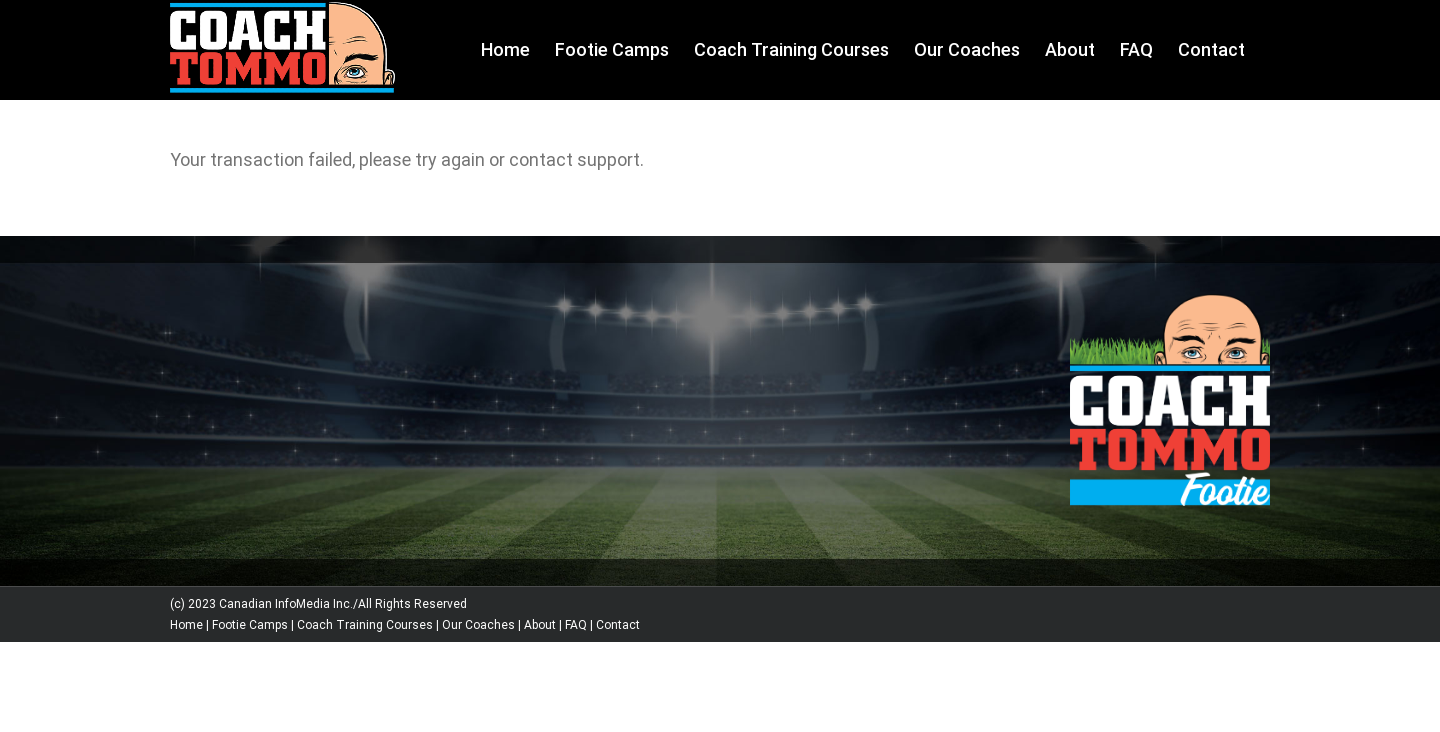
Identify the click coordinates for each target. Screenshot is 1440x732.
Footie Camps (250, 625)
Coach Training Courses (365, 625)
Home (186, 625)
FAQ (576, 625)
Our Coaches (478, 625)
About (540, 625)
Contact (618, 625)
